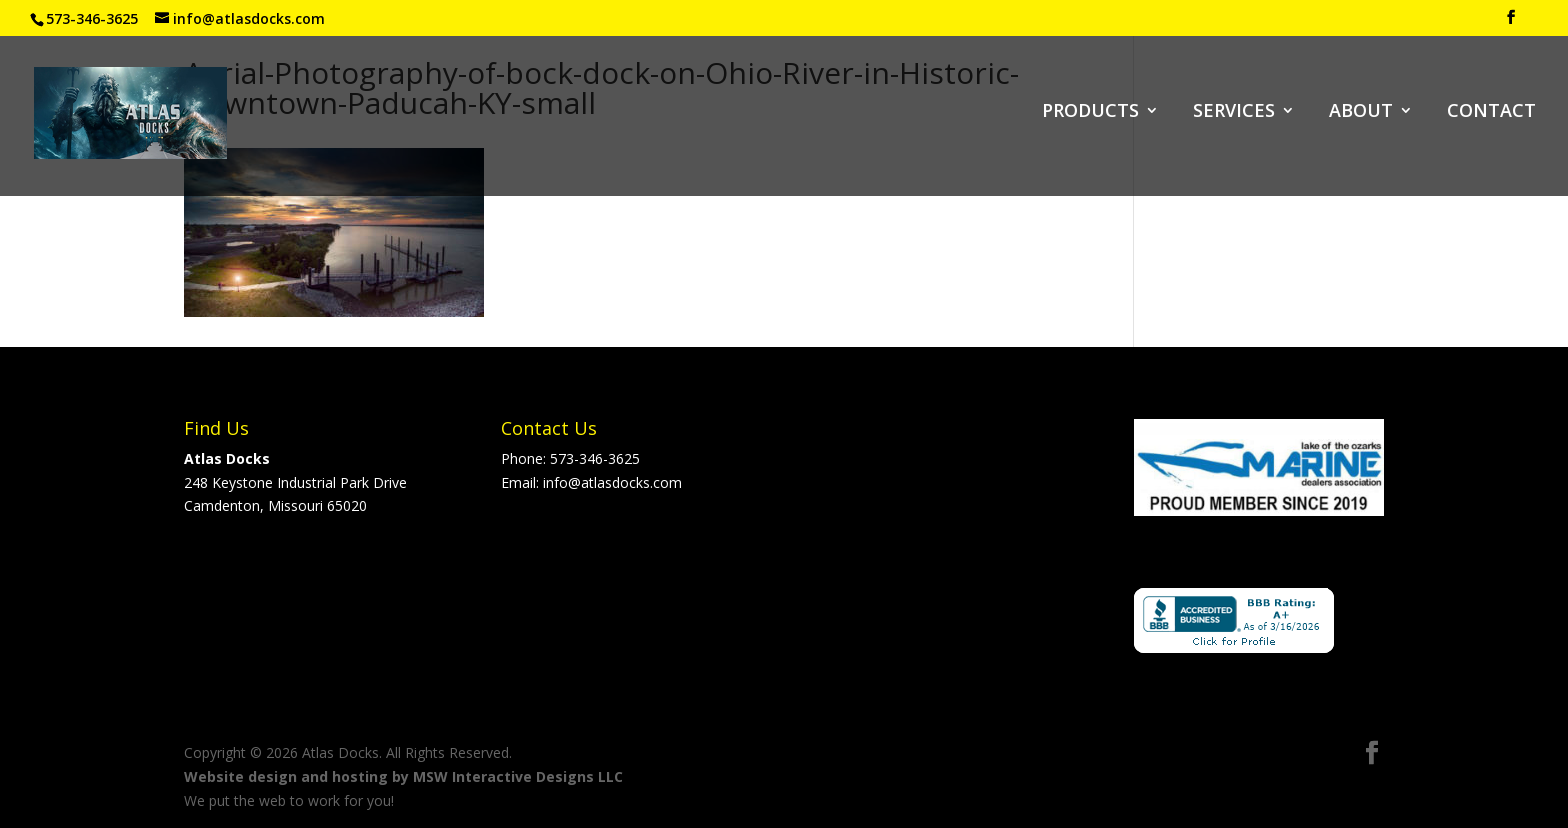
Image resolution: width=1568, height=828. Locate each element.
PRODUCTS (1090, 112)
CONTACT (1491, 112)
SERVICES (1234, 112)
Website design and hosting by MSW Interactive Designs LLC (403, 776)
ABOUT (1361, 112)
